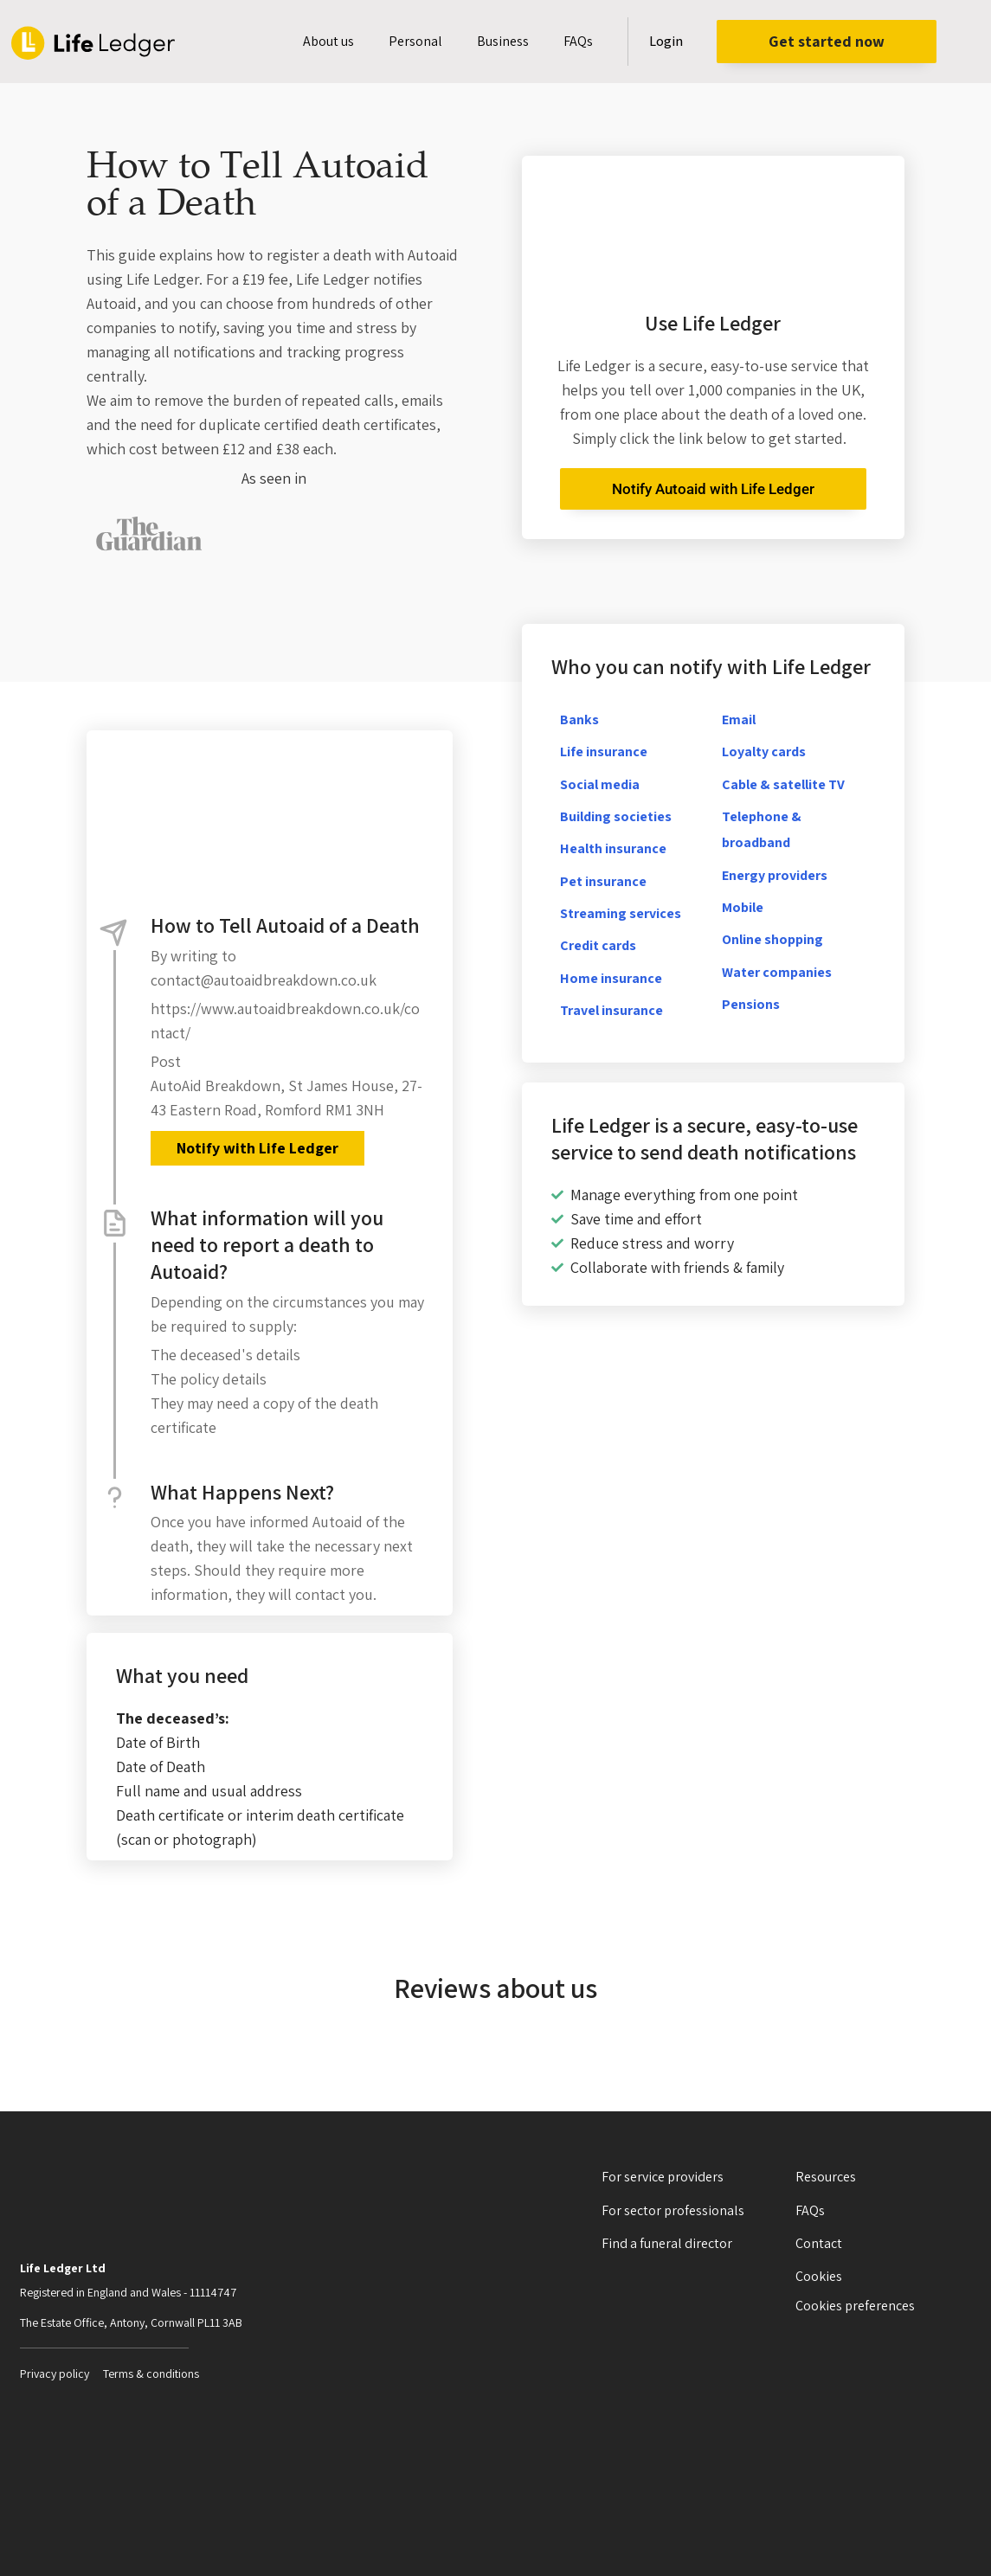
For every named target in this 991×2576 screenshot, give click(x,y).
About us (328, 41)
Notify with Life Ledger (257, 1148)
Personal (415, 41)
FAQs (578, 41)
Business (503, 41)
